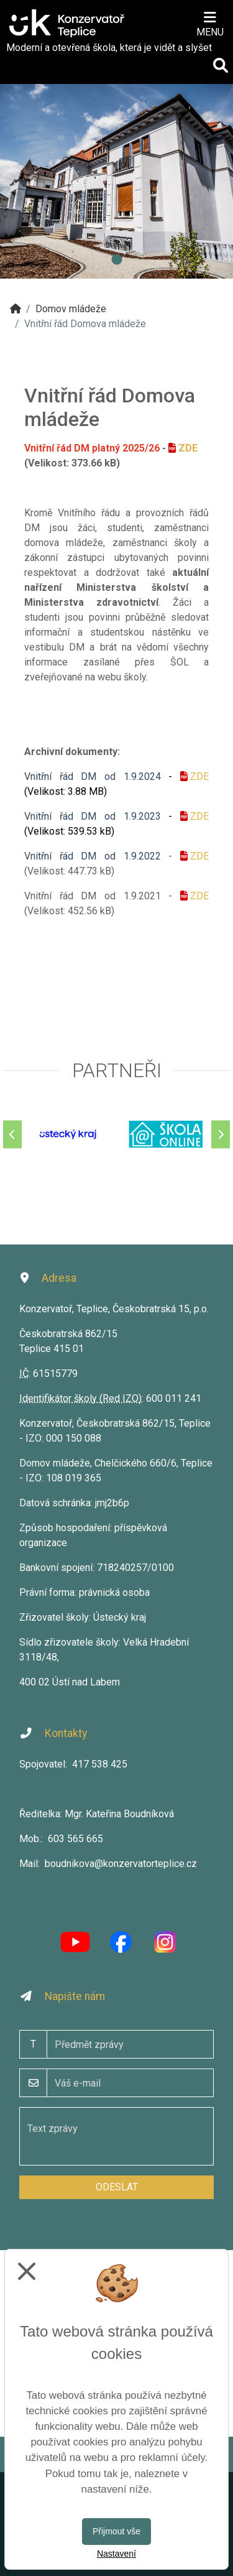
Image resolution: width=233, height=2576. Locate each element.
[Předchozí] (12, 1134)
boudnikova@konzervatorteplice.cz (121, 1863)
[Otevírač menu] (209, 23)
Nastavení (116, 2554)
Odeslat (117, 2187)
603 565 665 (75, 1839)
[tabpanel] (116, 181)
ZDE (188, 448)
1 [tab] (117, 260)
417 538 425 (99, 1764)
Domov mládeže (70, 309)
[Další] (220, 1134)
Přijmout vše (116, 2531)
